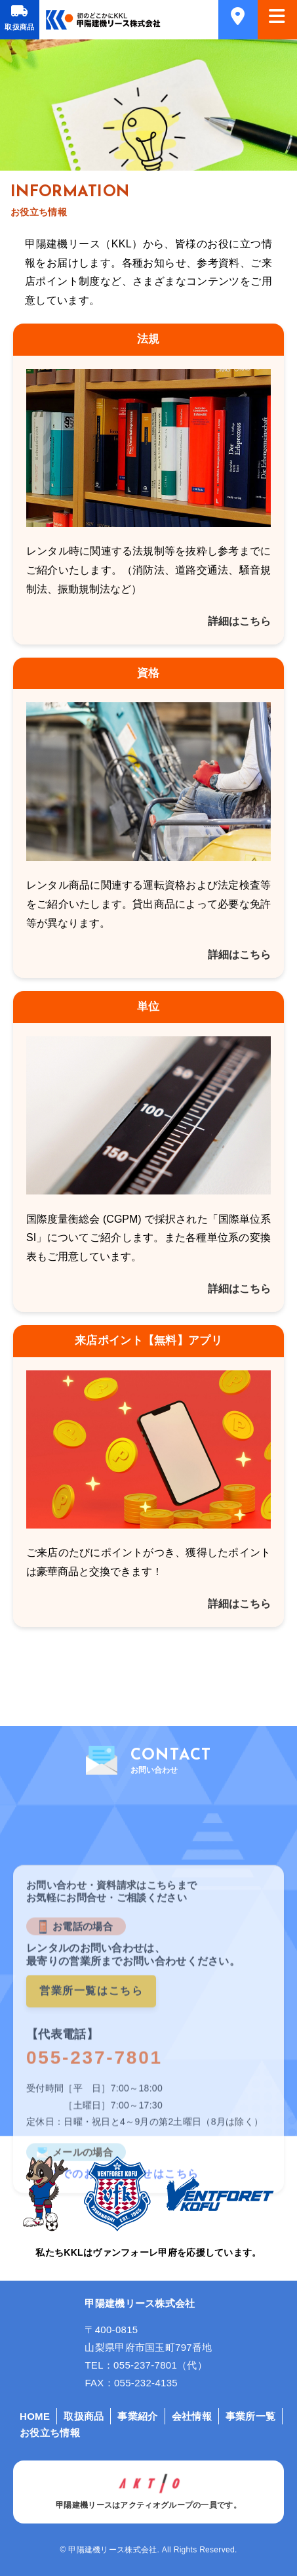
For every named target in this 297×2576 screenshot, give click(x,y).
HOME (35, 2416)
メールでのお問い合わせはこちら (112, 2279)
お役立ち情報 (50, 2432)
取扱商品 (19, 27)
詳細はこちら (239, 621)
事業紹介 (137, 2416)
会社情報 (192, 2416)
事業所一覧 (251, 2416)
